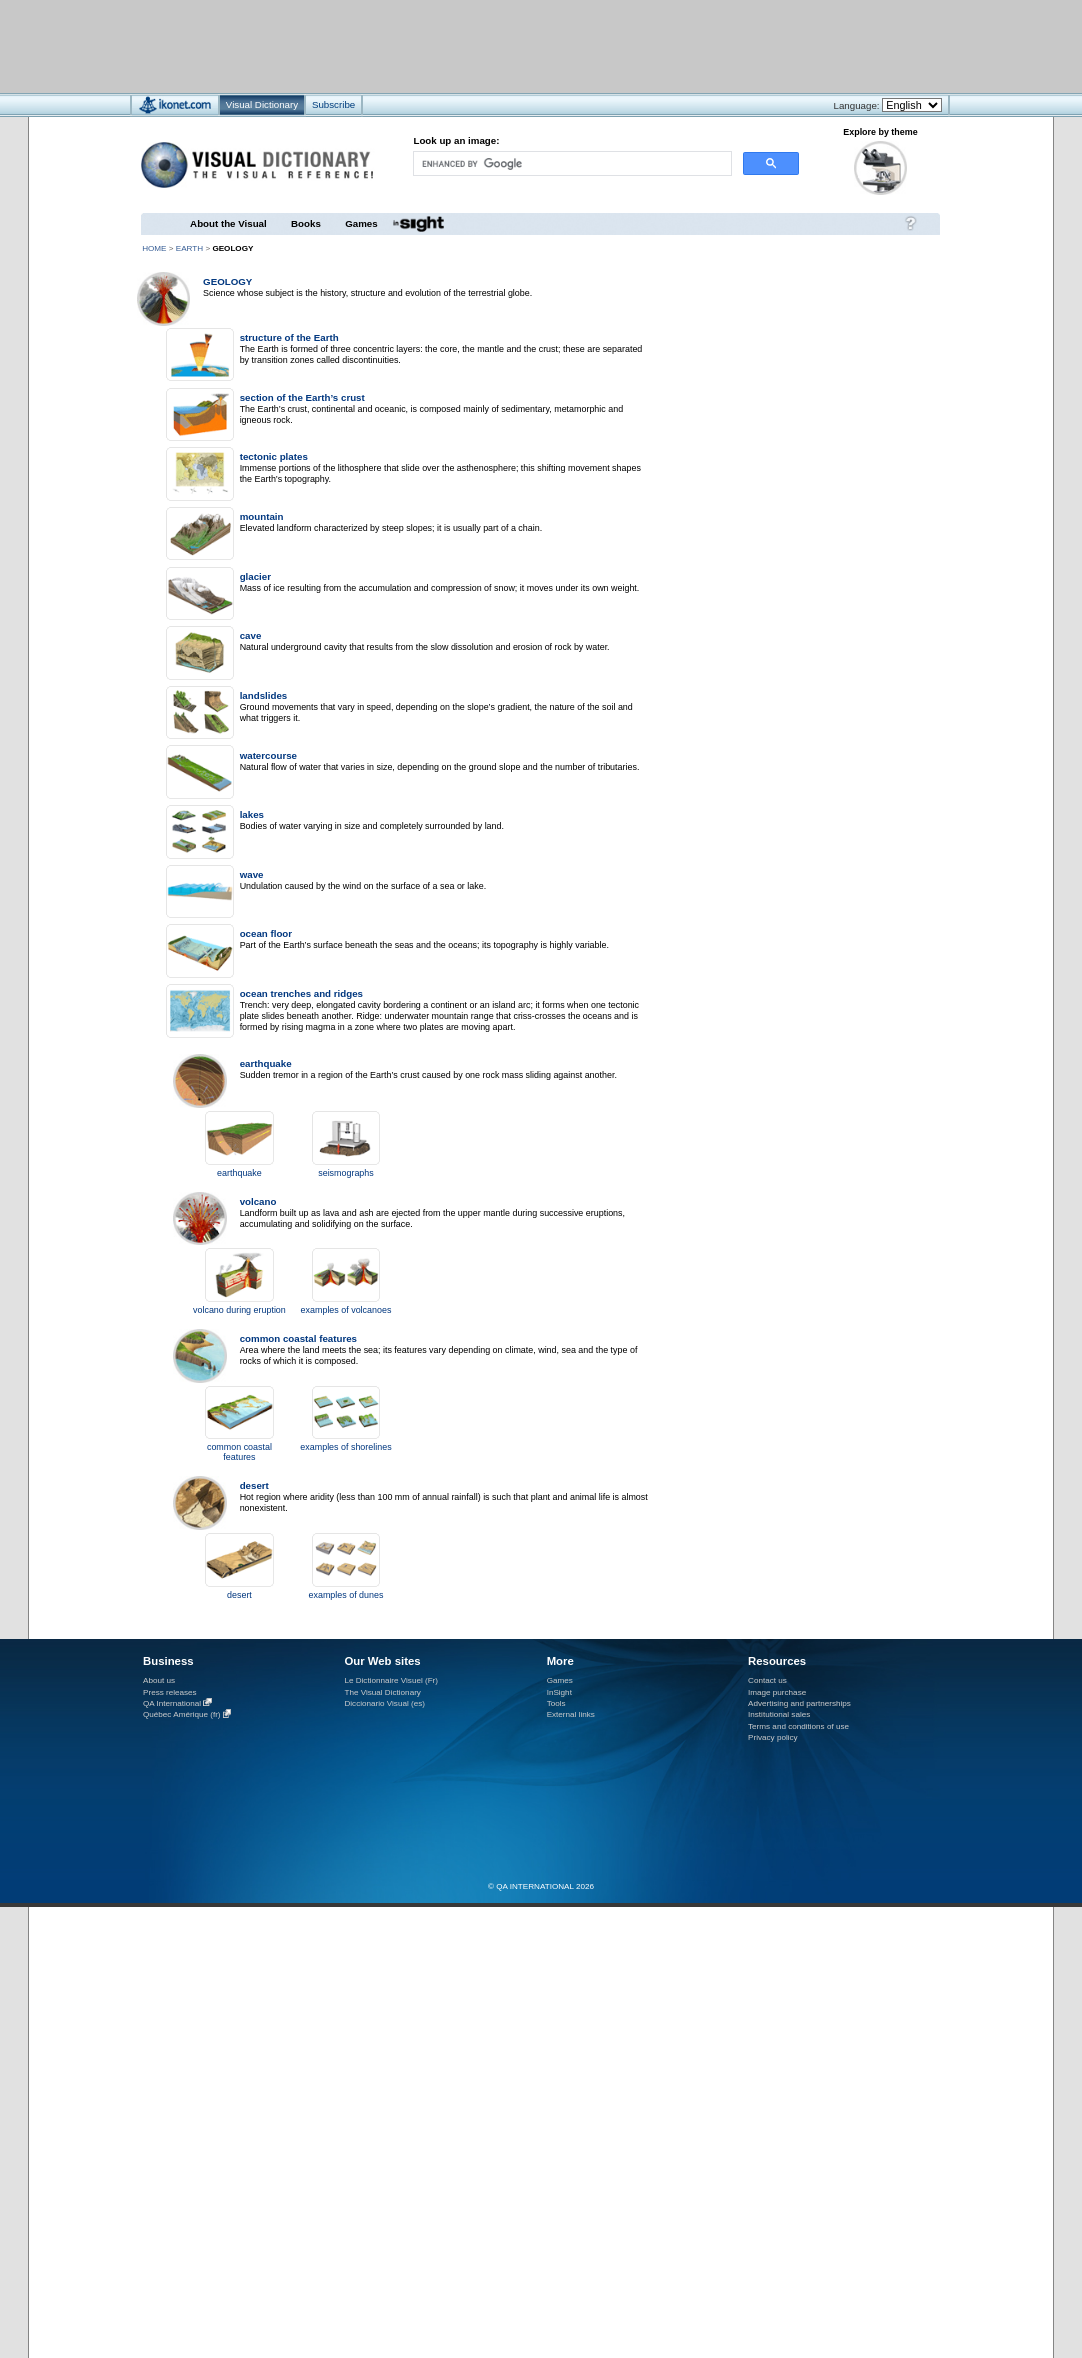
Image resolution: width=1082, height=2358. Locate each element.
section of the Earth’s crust (302, 397)
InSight (559, 1692)
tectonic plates (274, 456)
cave (251, 635)
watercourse (268, 755)
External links (571, 1714)
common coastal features (298, 1338)
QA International (172, 1703)
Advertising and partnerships (799, 1703)
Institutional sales (779, 1714)
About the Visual (228, 223)
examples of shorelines (345, 1447)
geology (227, 281)
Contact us (767, 1680)
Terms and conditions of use (798, 1726)
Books (306, 223)
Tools (556, 1703)
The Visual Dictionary (382, 1692)
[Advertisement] (481, 45)
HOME (154, 248)
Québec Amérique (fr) (182, 1715)
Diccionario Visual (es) (384, 1703)
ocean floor (266, 933)
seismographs (346, 1173)
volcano (258, 1201)
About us (159, 1680)
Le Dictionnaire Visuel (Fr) (391, 1680)
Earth (189, 248)
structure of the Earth (289, 337)
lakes (252, 814)
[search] (571, 163)
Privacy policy (773, 1737)
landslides (264, 695)
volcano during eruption (239, 1310)
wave (252, 874)
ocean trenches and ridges (301, 993)
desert (254, 1485)
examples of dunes (346, 1595)
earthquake (266, 1063)
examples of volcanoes (346, 1310)
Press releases (170, 1692)
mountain (262, 516)
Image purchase (777, 1692)
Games (361, 223)
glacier (255, 576)
